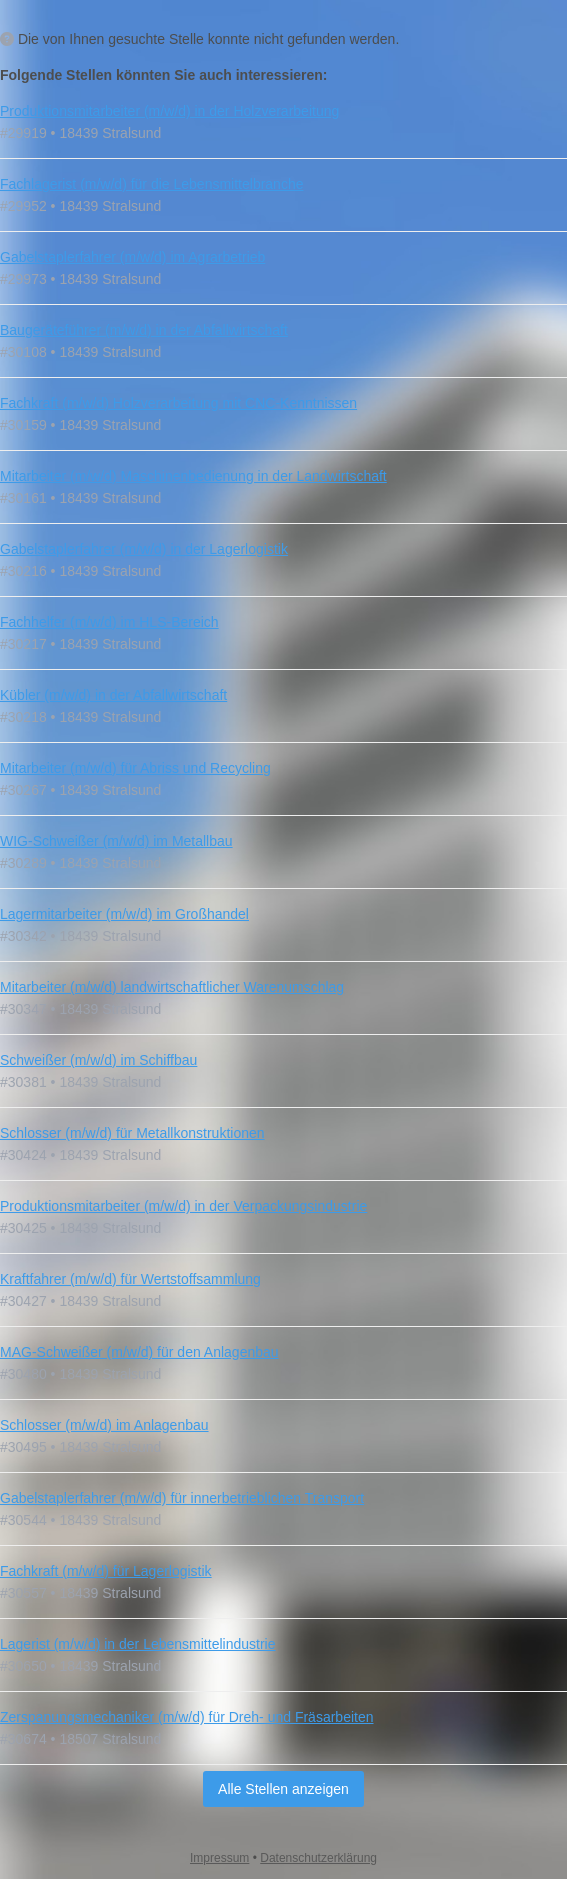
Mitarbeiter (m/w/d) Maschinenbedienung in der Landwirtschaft (193, 476)
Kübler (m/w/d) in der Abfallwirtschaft (113, 695)
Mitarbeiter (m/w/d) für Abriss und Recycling (135, 768)
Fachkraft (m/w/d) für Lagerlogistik (106, 1571)
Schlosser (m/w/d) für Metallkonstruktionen (132, 1133)
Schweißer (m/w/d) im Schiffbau (98, 1060)
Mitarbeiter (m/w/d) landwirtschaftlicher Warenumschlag (172, 987)
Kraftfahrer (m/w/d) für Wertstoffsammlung (130, 1279)
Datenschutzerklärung (318, 1858)
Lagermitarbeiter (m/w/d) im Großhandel (124, 914)
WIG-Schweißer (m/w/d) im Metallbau (116, 841)
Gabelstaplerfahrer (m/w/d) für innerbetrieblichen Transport (182, 1498)
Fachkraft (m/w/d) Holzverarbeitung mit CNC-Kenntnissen (178, 403)
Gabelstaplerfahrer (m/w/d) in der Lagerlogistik (144, 549)
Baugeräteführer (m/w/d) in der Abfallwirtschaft (144, 330)
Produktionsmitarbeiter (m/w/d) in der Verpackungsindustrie (183, 1206)
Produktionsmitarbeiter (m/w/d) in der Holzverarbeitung (169, 111)
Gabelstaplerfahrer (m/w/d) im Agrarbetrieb (132, 257)
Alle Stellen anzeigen (283, 1789)
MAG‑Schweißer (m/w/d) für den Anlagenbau (139, 1352)
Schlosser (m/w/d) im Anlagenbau (104, 1425)
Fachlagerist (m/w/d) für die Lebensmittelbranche (151, 184)
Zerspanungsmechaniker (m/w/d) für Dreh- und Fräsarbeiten (187, 1717)
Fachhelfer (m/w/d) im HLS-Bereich (109, 622)
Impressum (219, 1858)
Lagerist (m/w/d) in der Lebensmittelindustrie (137, 1644)
